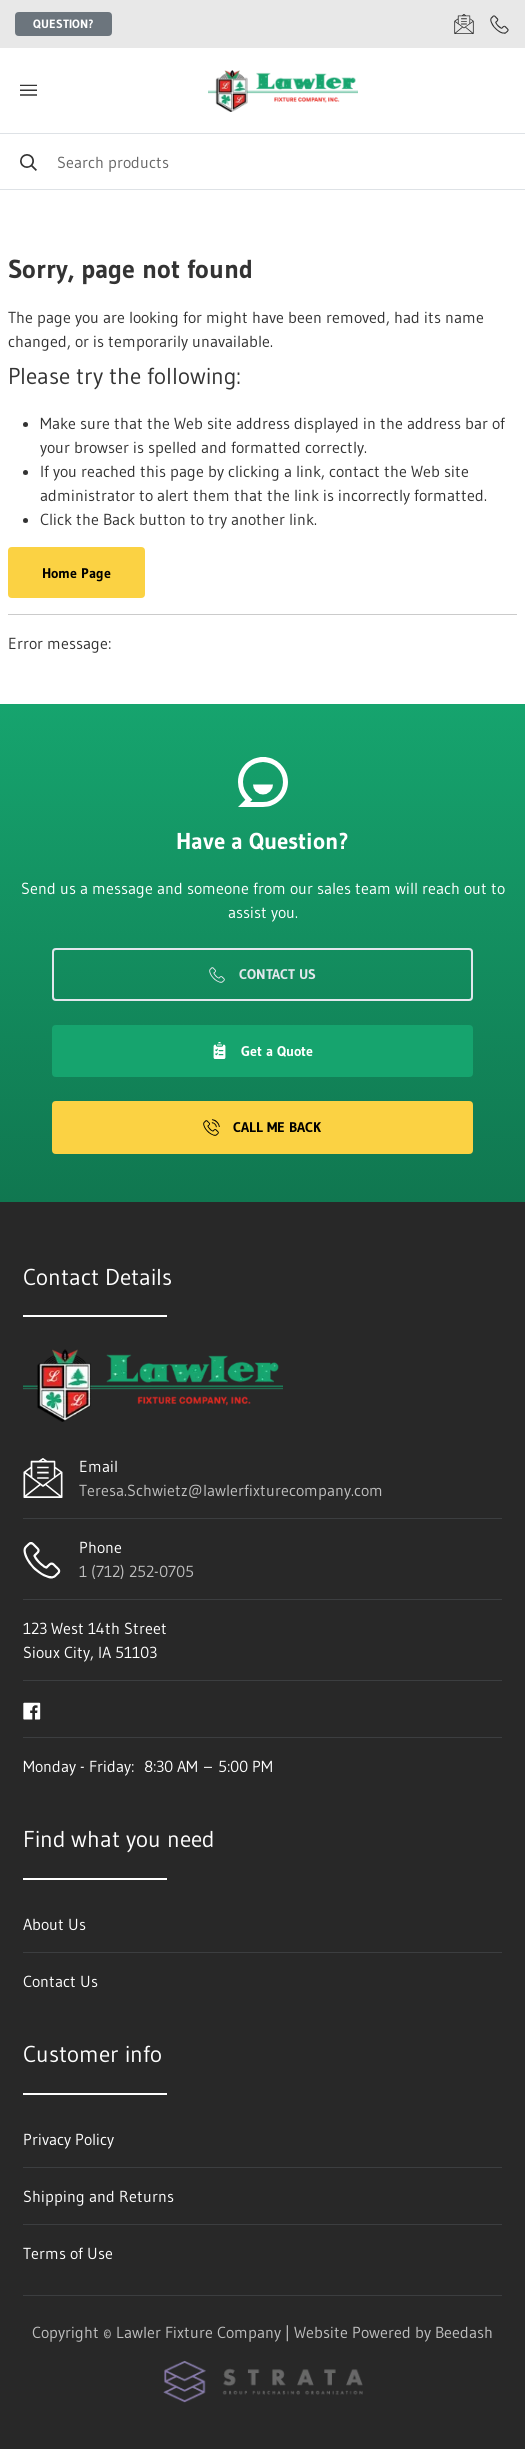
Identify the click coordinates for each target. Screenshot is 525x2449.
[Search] (262, 161)
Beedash (464, 2332)
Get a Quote (262, 1051)
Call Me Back (262, 1127)
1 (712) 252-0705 (136, 1571)
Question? (63, 23)
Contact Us (262, 974)
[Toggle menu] (28, 90)
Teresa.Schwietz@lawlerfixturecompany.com (231, 1490)
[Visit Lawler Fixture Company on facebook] (32, 1709)
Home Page (76, 573)
